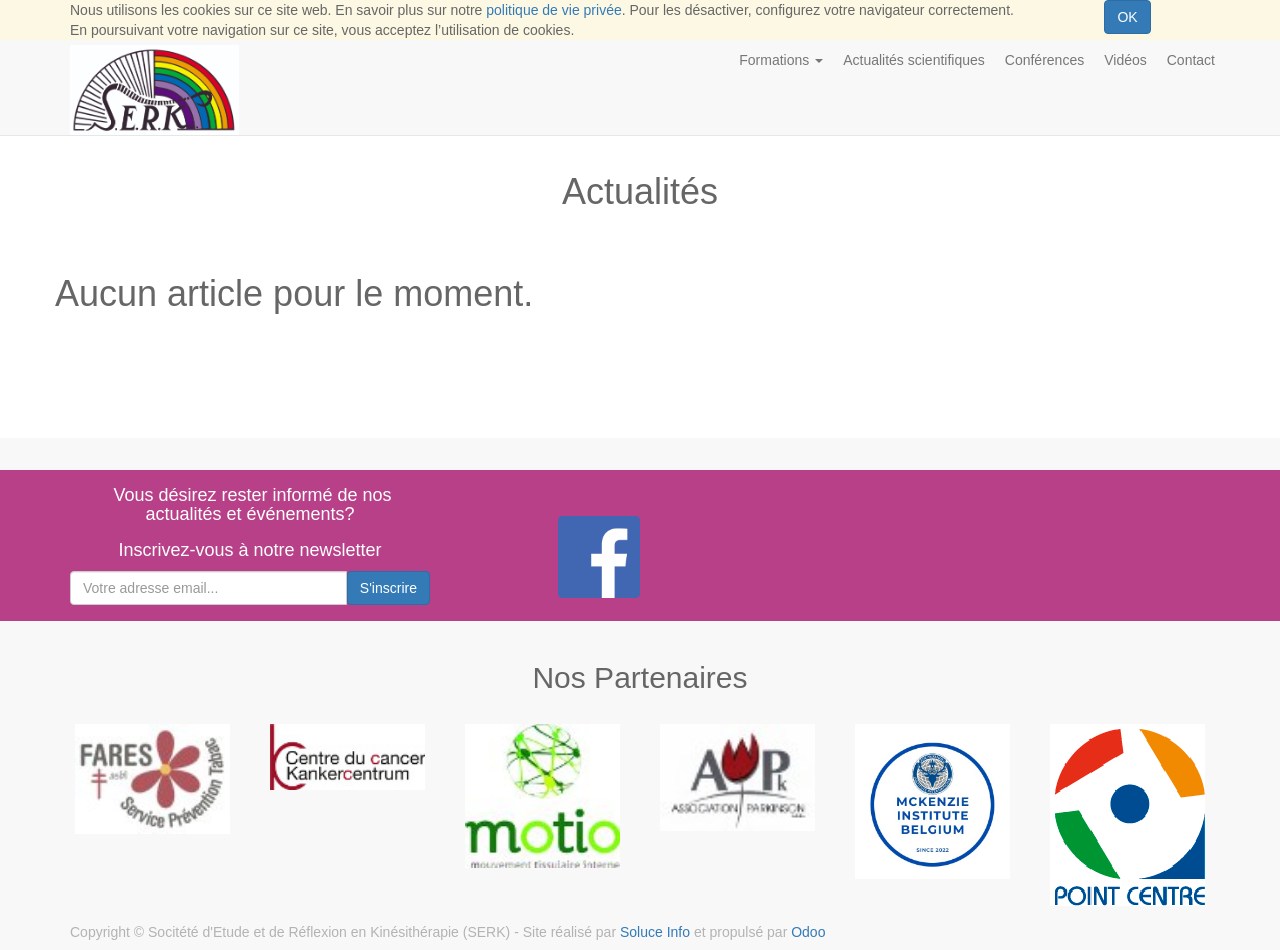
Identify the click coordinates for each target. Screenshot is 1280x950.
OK (1127, 17)
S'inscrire (388, 588)
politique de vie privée (553, 10)
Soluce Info (655, 932)
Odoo (808, 932)
